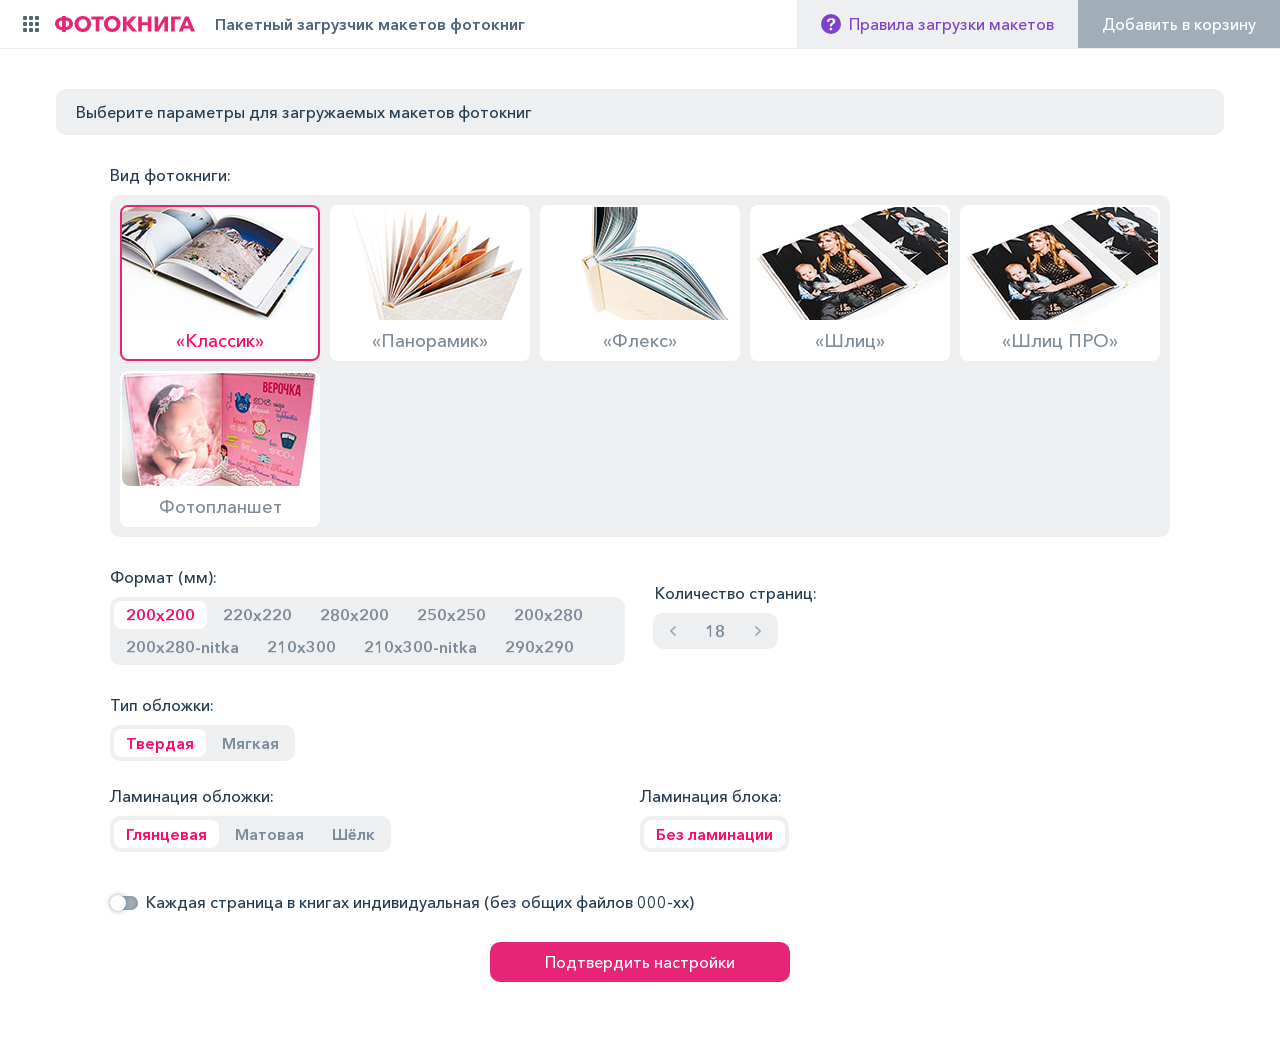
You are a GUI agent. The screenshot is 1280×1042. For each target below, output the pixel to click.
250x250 (451, 615)
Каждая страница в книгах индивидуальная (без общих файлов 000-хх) (420, 902)
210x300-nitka (420, 647)
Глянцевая (166, 834)
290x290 (539, 647)
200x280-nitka (182, 647)
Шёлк (353, 834)
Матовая (269, 834)
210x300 (301, 647)
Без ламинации (714, 834)
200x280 (548, 615)
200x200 (160, 615)
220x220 (257, 615)
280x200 (354, 615)
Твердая (160, 743)
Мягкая (250, 743)
